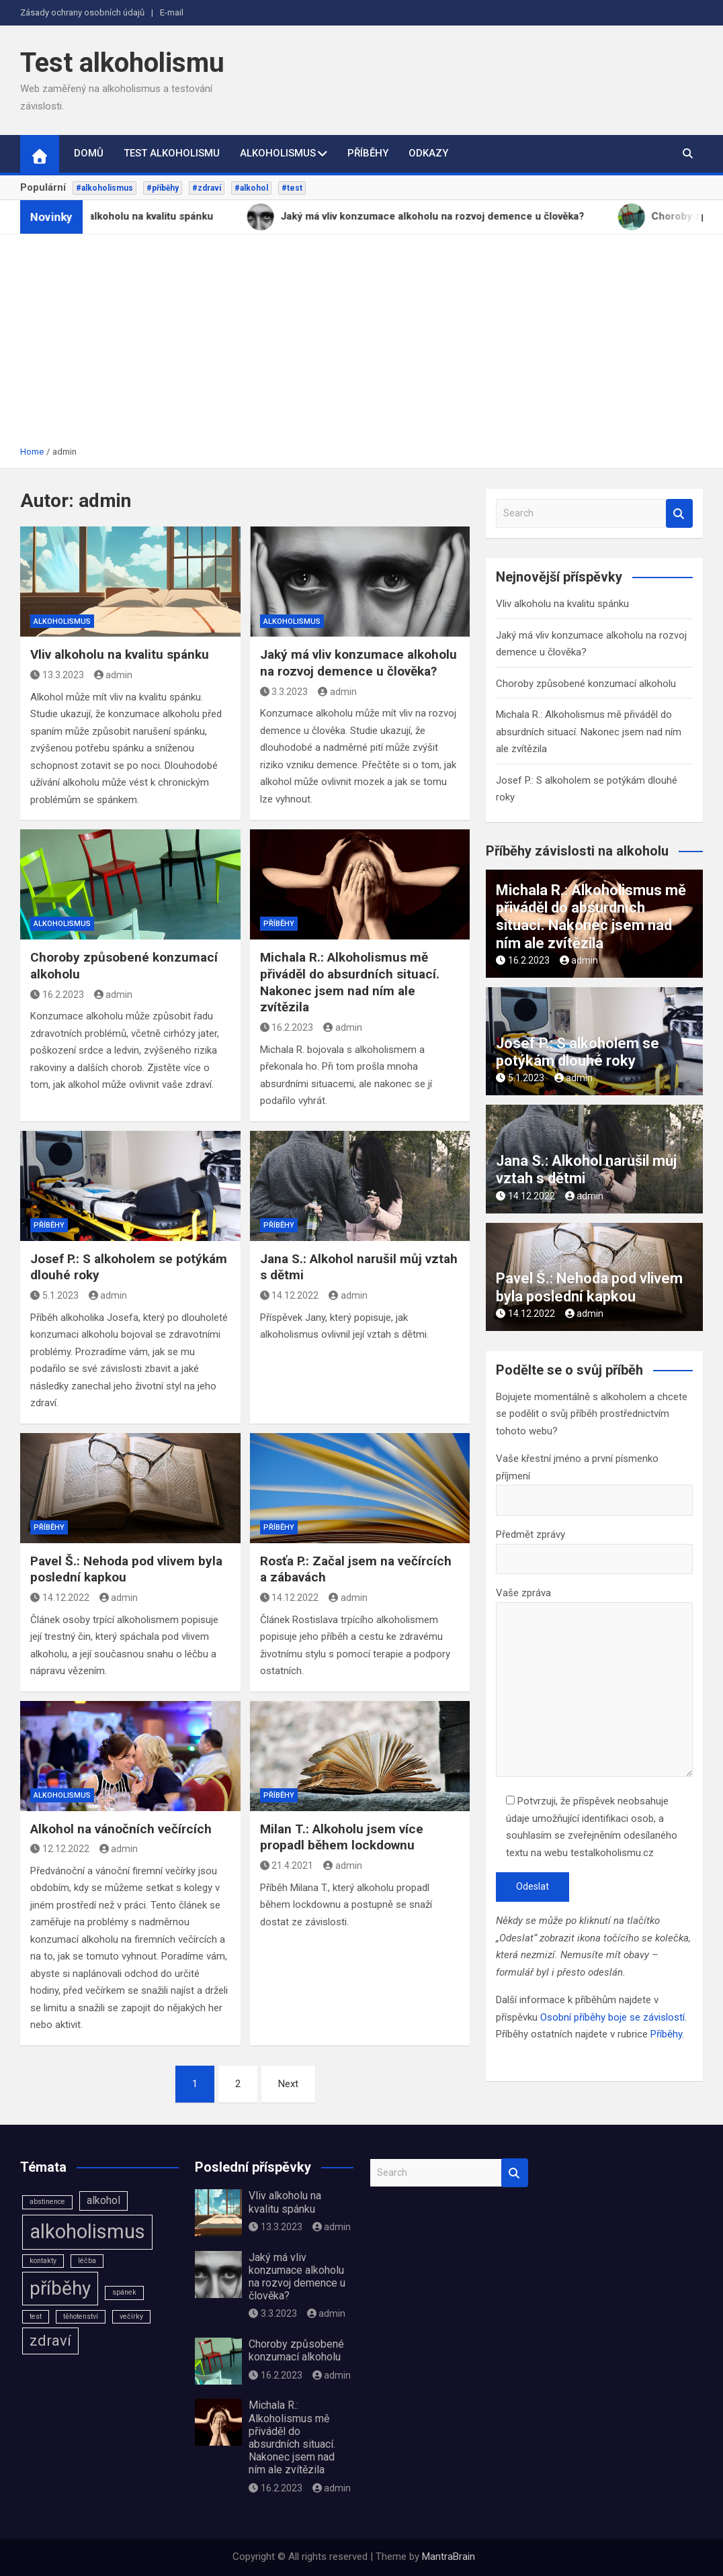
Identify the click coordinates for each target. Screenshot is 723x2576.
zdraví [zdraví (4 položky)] (50, 2340)
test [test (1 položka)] (36, 2316)
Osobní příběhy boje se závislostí (612, 2017)
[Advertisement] (361, 344)
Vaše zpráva (594, 1683)
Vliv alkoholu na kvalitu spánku (119, 654)
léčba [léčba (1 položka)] (87, 2260)
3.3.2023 (284, 691)
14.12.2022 (289, 1295)
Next (288, 2084)
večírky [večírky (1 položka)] (131, 2316)
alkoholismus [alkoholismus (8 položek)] (87, 2231)
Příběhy (367, 153)
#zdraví (206, 188)
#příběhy (162, 188)
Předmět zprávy (594, 1546)
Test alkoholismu (122, 63)
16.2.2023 (57, 994)
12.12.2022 (59, 1848)
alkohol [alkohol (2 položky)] (103, 2200)
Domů (88, 153)
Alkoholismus (278, 153)
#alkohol (251, 188)
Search (679, 513)
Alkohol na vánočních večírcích (121, 1829)
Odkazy (428, 153)
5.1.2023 (54, 1295)
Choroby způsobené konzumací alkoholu (586, 684)
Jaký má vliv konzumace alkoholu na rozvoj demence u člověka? (358, 663)
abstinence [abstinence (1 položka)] (47, 2201)
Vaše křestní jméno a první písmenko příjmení (594, 1479)
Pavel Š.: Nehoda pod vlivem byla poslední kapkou (589, 1287)
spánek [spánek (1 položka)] (124, 2292)
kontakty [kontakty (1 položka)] (43, 2260)
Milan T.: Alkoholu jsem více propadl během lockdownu (341, 1837)
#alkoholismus (104, 188)
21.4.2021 (287, 1865)
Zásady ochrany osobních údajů (82, 12)
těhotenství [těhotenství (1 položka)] (80, 2316)
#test (292, 188)
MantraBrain (448, 2556)
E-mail (171, 12)
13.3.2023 (57, 675)
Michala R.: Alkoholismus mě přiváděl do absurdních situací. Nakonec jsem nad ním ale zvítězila (349, 982)
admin (113, 675)
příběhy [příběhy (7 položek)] (60, 2288)
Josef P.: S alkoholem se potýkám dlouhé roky (577, 1052)
